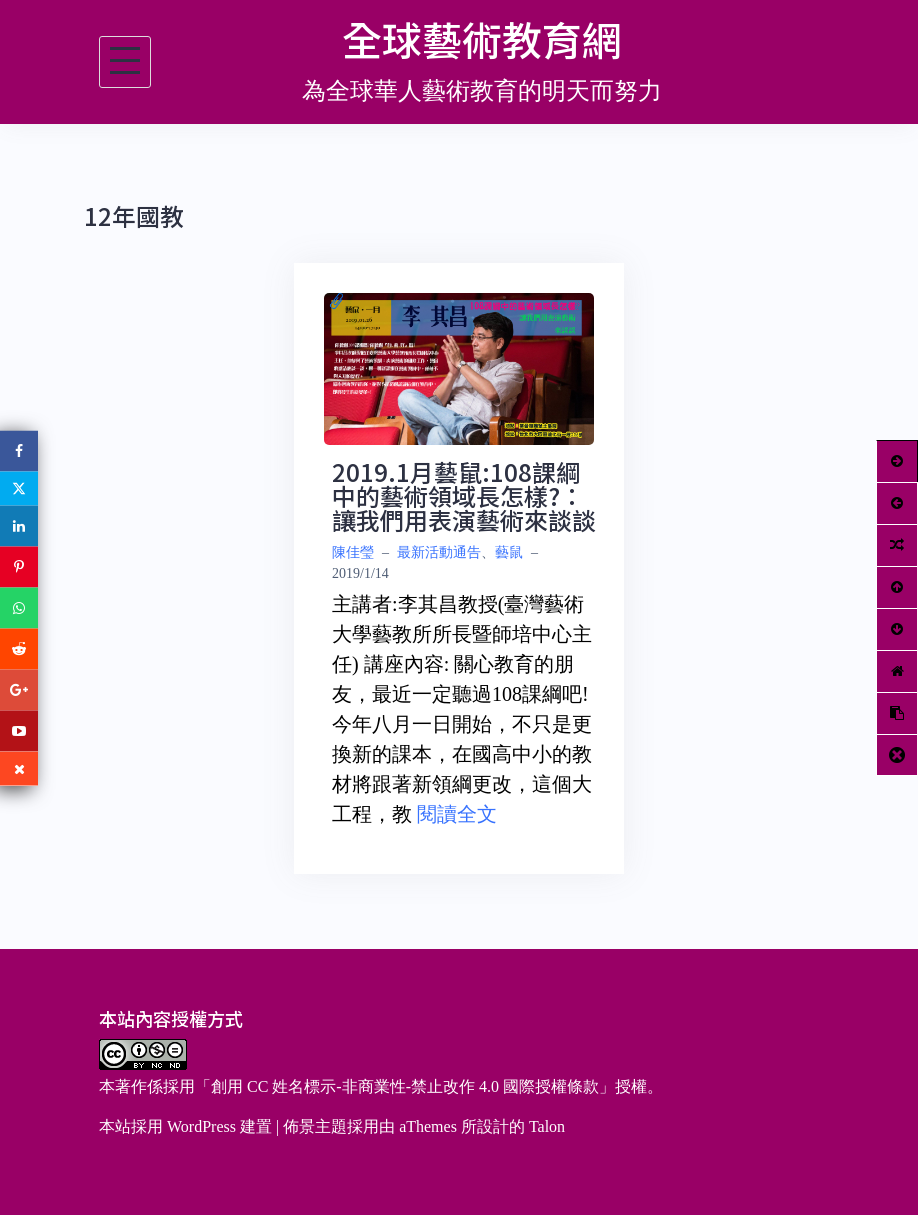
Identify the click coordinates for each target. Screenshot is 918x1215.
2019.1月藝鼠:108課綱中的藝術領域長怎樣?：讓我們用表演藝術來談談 (464, 495)
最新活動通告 (439, 552)
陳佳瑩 (353, 552)
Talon (547, 1126)
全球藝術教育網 (482, 39)
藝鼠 (509, 552)
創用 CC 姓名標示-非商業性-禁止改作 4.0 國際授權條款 (405, 1086)
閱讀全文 (457, 814)
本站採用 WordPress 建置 (185, 1126)
